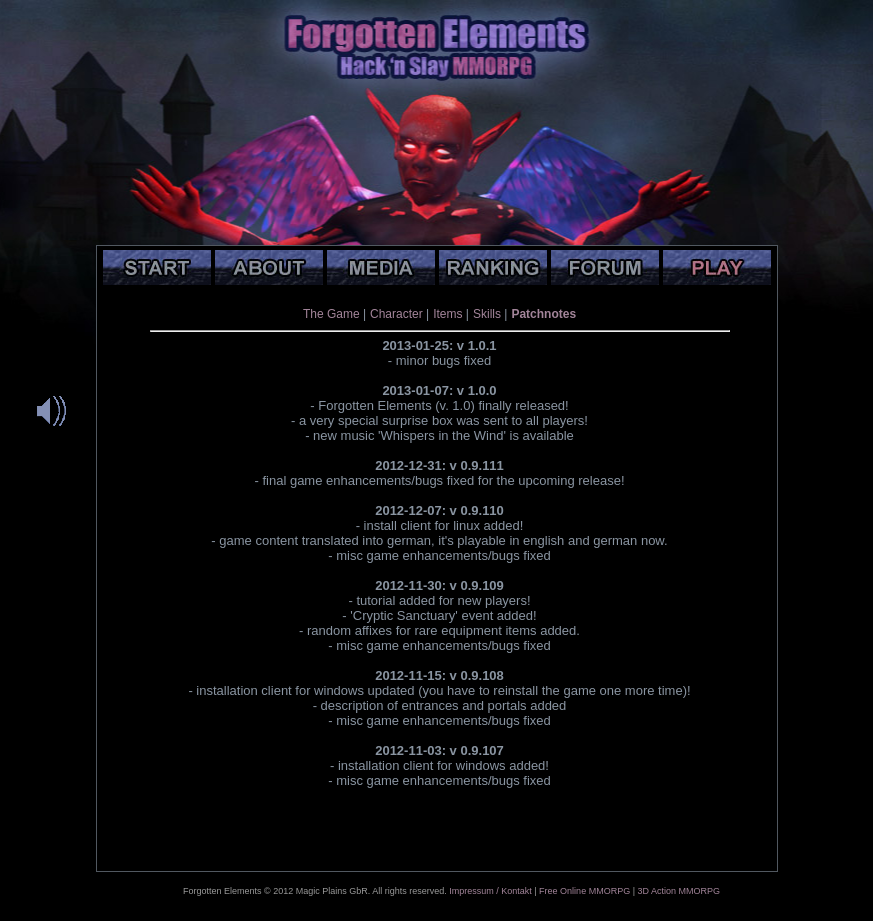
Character (396, 314)
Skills (487, 314)
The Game (331, 314)
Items (447, 314)
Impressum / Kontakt (490, 891)
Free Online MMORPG (584, 891)
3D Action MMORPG (678, 891)
